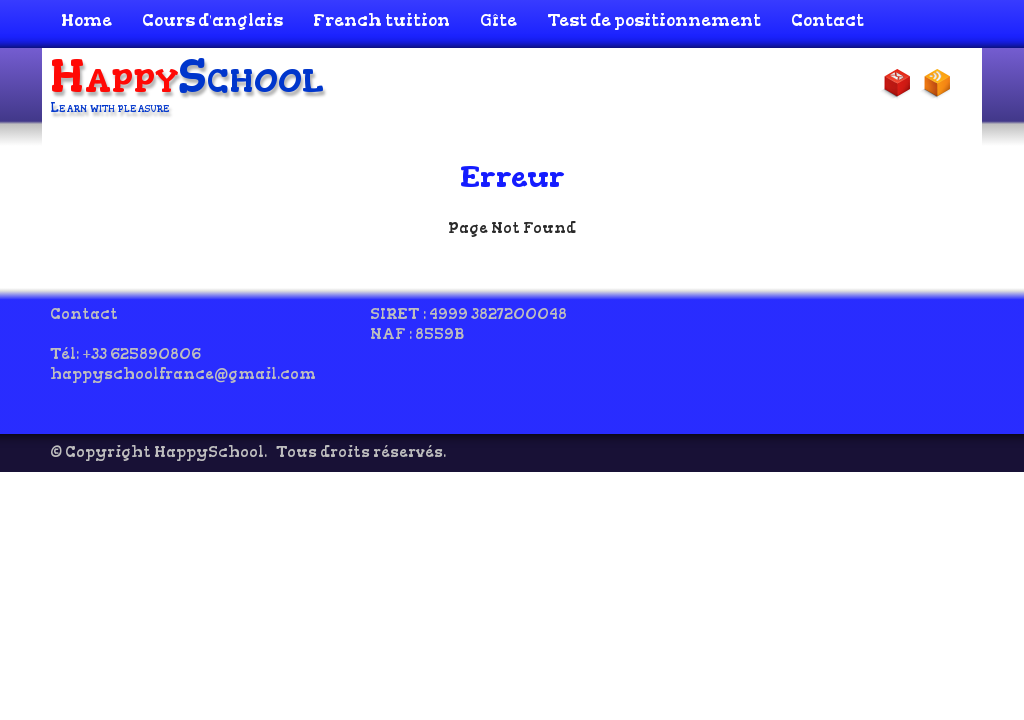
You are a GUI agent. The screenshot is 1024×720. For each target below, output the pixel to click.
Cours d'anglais (212, 20)
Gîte (498, 20)
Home (86, 20)
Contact (827, 20)
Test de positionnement (654, 20)
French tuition (381, 20)
